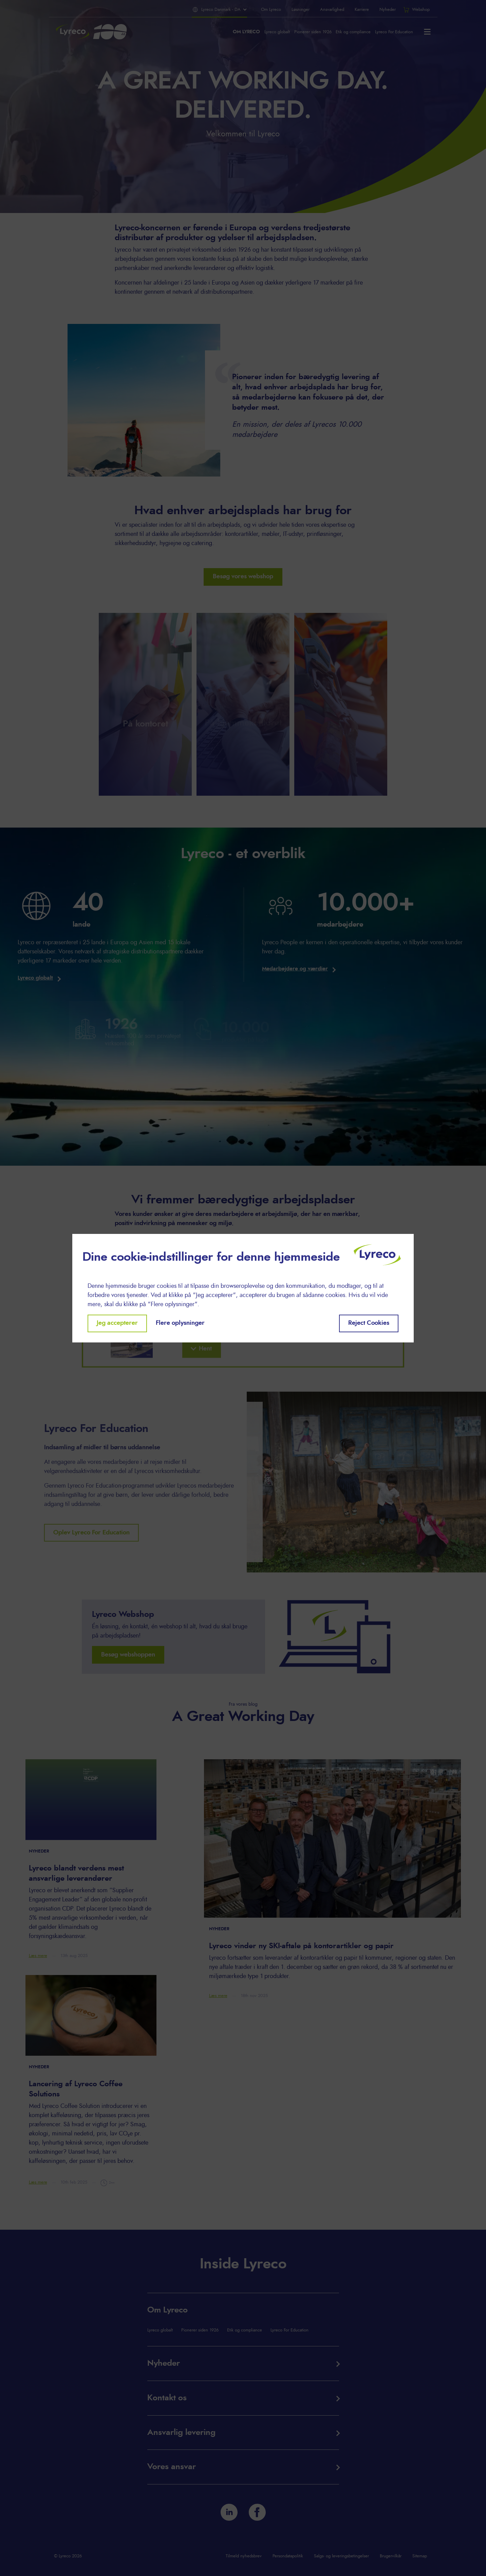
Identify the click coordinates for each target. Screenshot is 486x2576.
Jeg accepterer (117, 1323)
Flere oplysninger (180, 1323)
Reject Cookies (368, 1323)
